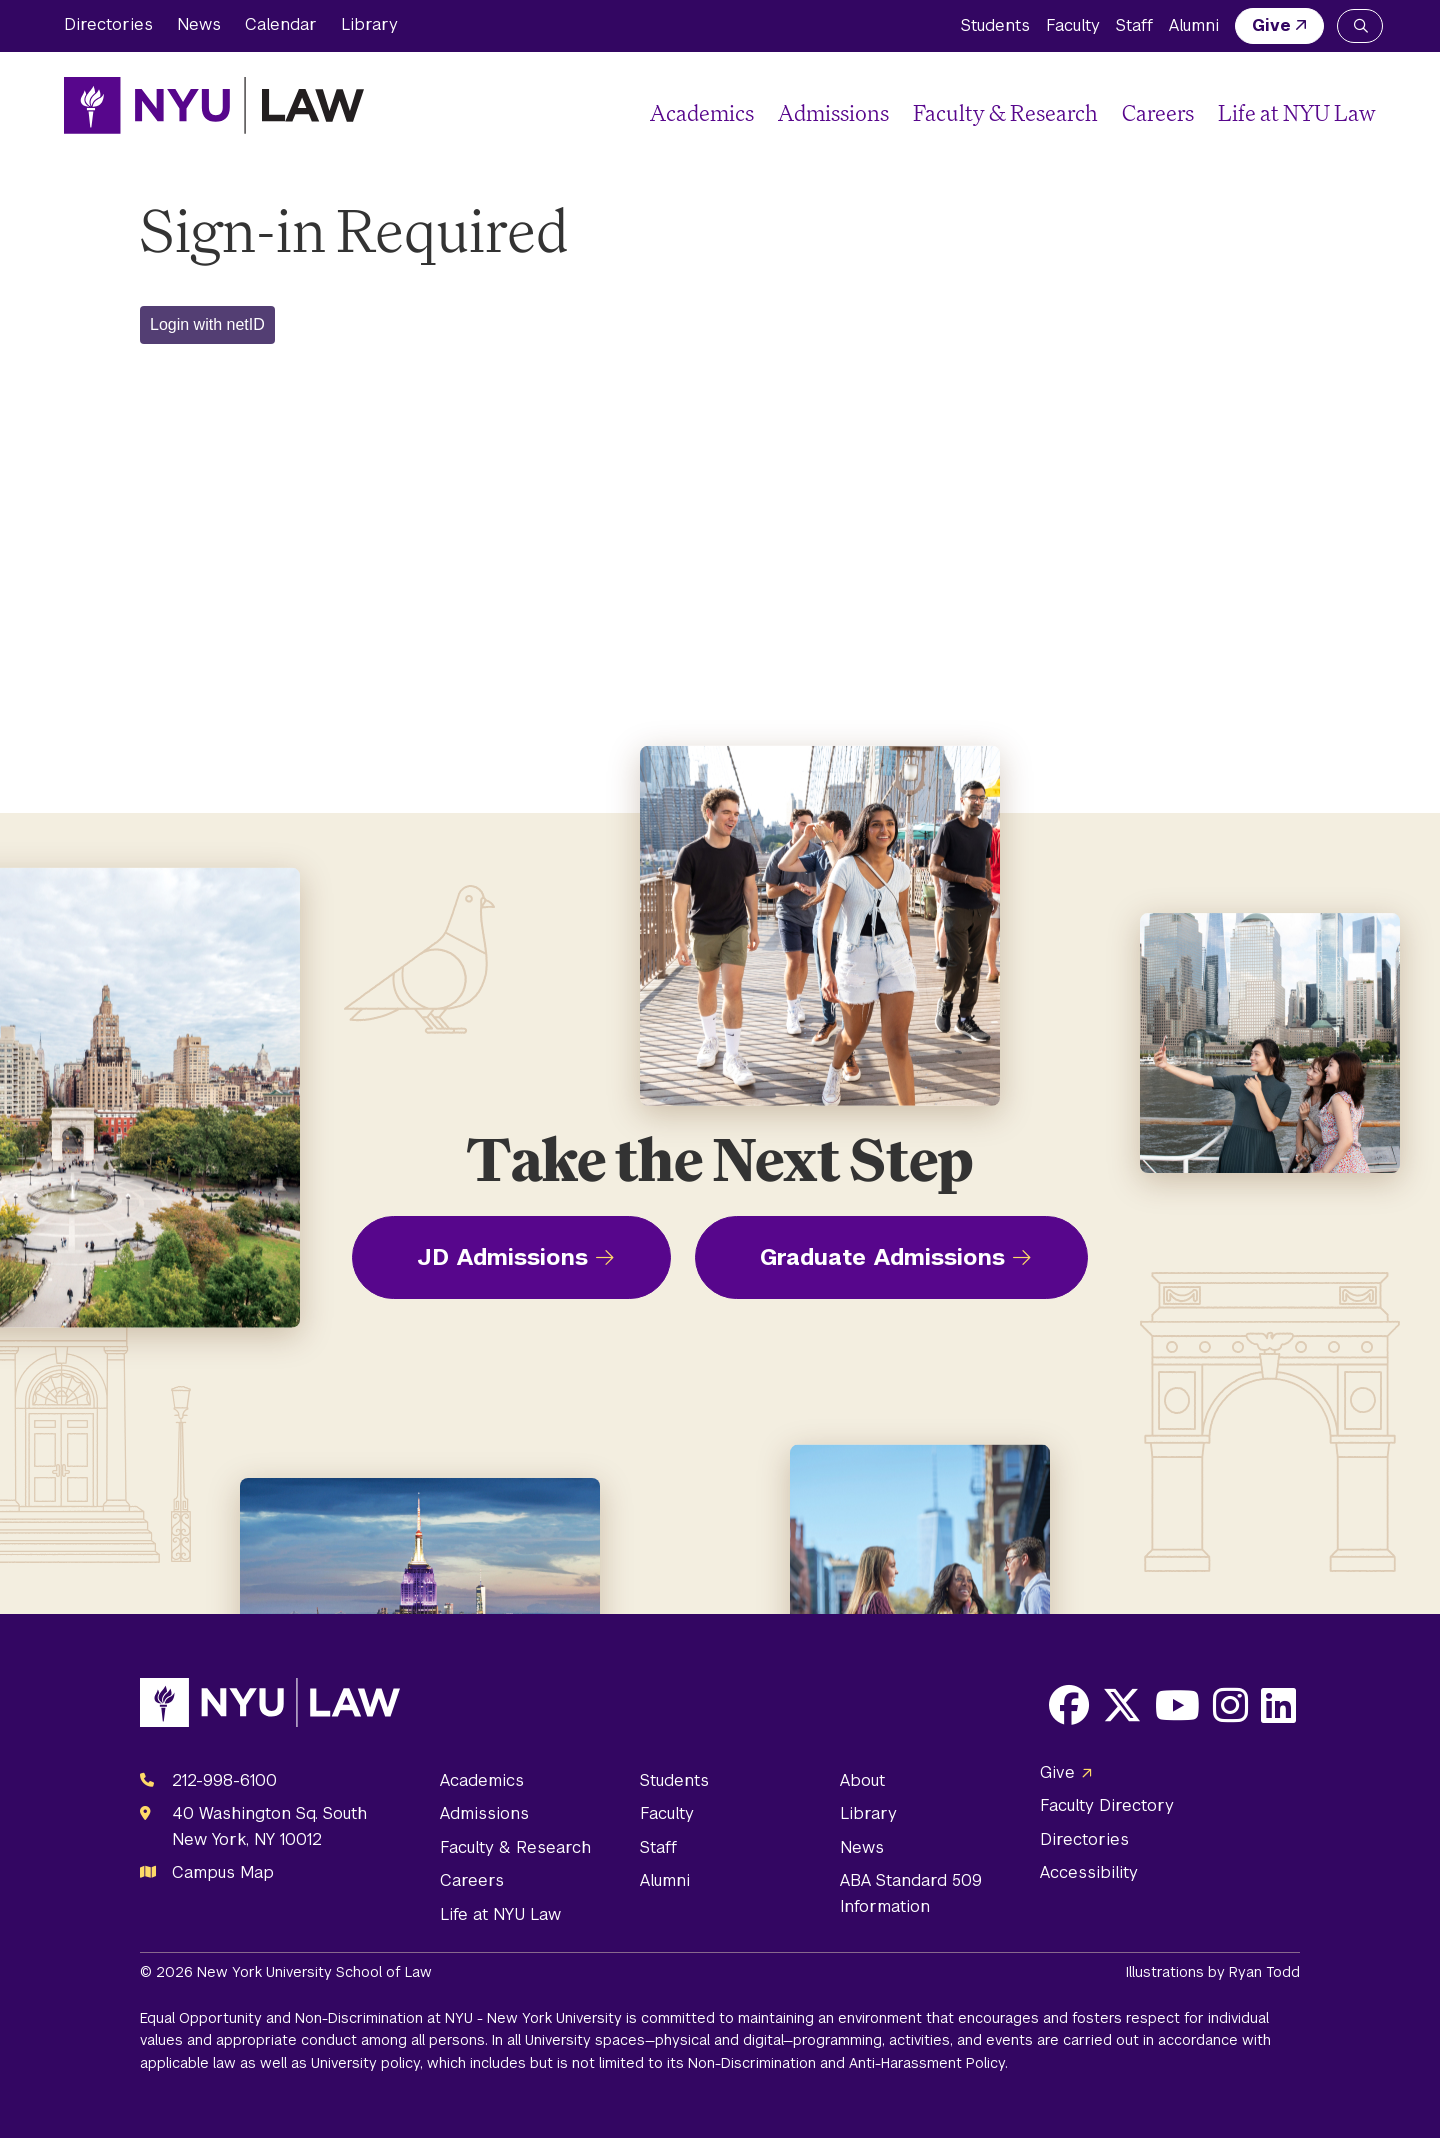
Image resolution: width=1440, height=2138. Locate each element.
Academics (702, 112)
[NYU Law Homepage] (214, 105)
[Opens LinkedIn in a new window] (1278, 1705)
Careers (1158, 112)
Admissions (833, 112)
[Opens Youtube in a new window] (1177, 1705)
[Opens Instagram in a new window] (1230, 1705)
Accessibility (1089, 1872)
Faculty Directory (1107, 1805)
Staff (1134, 25)
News (199, 24)
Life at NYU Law (1297, 112)
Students (995, 25)
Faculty (1073, 25)
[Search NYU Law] (1360, 26)
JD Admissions (502, 1257)
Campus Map (223, 1872)
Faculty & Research (1005, 112)
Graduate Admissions (882, 1257)
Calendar (281, 24)
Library (369, 24)
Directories (108, 24)
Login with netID (207, 324)
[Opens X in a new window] (1122, 1705)
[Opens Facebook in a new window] (1069, 1705)
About (862, 1780)
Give (1271, 25)
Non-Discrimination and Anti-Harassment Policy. (848, 2063)
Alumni (1194, 25)
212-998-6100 (224, 1780)
